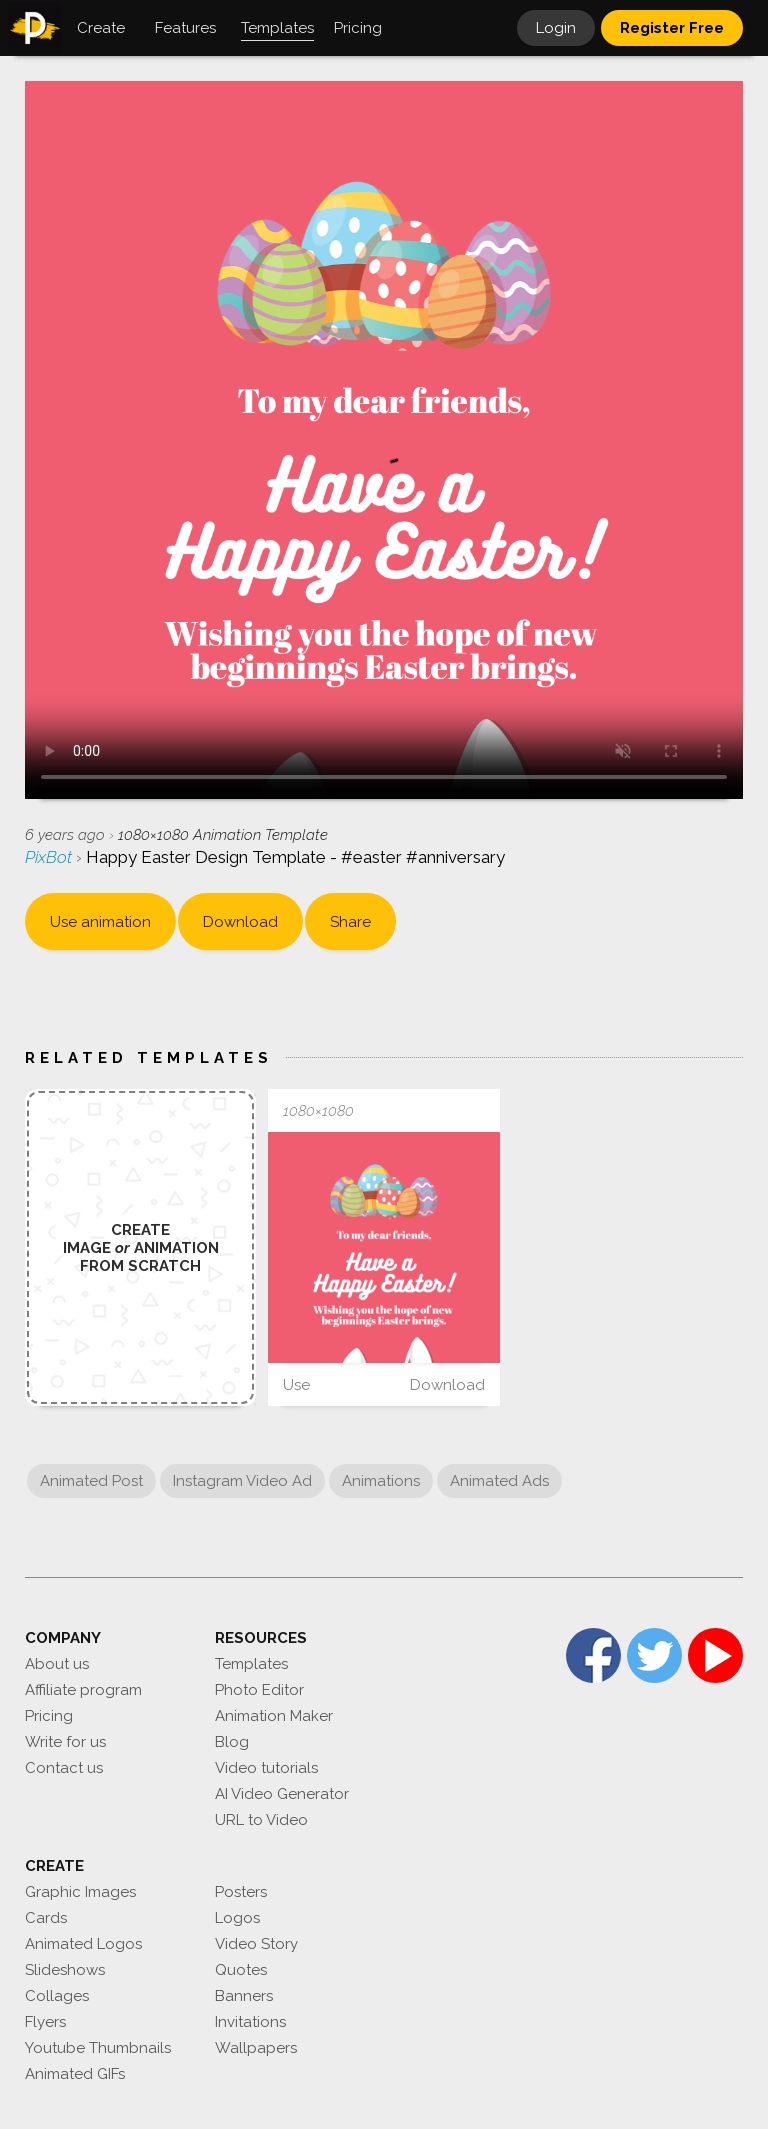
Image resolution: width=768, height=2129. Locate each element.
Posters (241, 1892)
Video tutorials (266, 1768)
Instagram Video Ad (242, 1481)
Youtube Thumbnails (98, 2048)
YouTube (715, 1655)
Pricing (49, 1716)
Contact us (64, 1768)
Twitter (654, 1655)
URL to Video (261, 1820)
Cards (46, 1918)
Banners (244, 1996)
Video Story (256, 1944)
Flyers (45, 2022)
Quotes (241, 1970)
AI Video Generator (282, 1794)
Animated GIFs (75, 2074)
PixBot (50, 857)
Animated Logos (83, 1944)
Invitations (250, 2022)
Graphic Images (80, 1892)
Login (556, 28)
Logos (237, 1918)
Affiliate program (83, 1690)
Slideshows (65, 1970)
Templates (251, 1664)
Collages (57, 1996)
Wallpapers (256, 2048)
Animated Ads (499, 1481)
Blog (232, 1742)
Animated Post (91, 1481)
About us (57, 1664)
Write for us (65, 1742)
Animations (381, 1481)
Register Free (672, 28)
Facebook (593, 1655)
